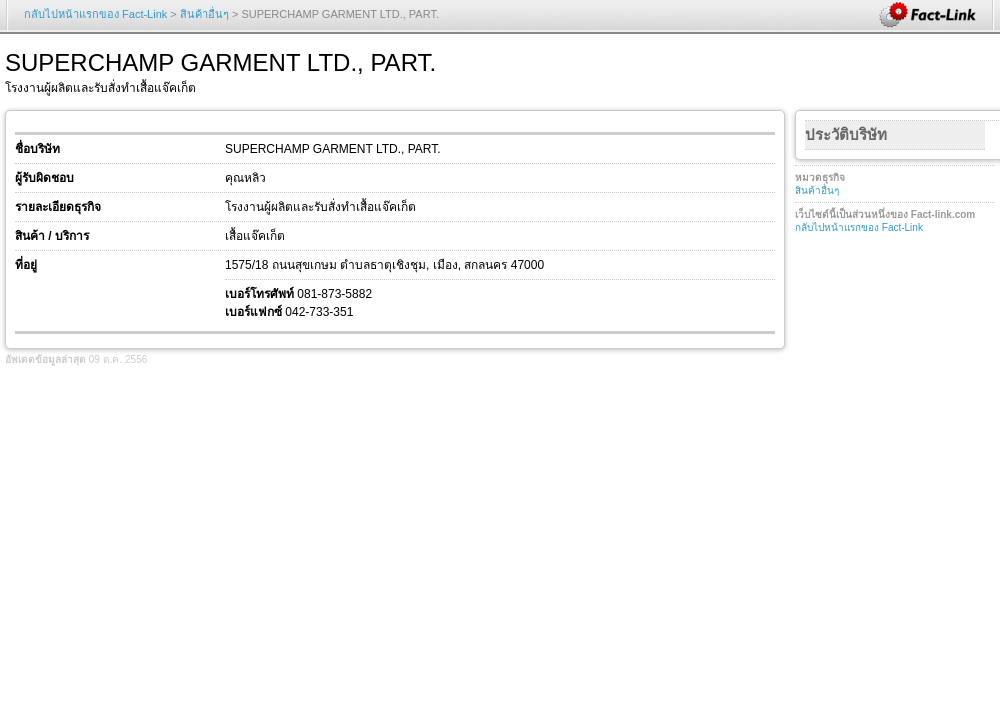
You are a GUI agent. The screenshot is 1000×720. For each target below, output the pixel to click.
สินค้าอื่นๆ (204, 14)
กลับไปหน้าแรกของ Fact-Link (95, 14)
